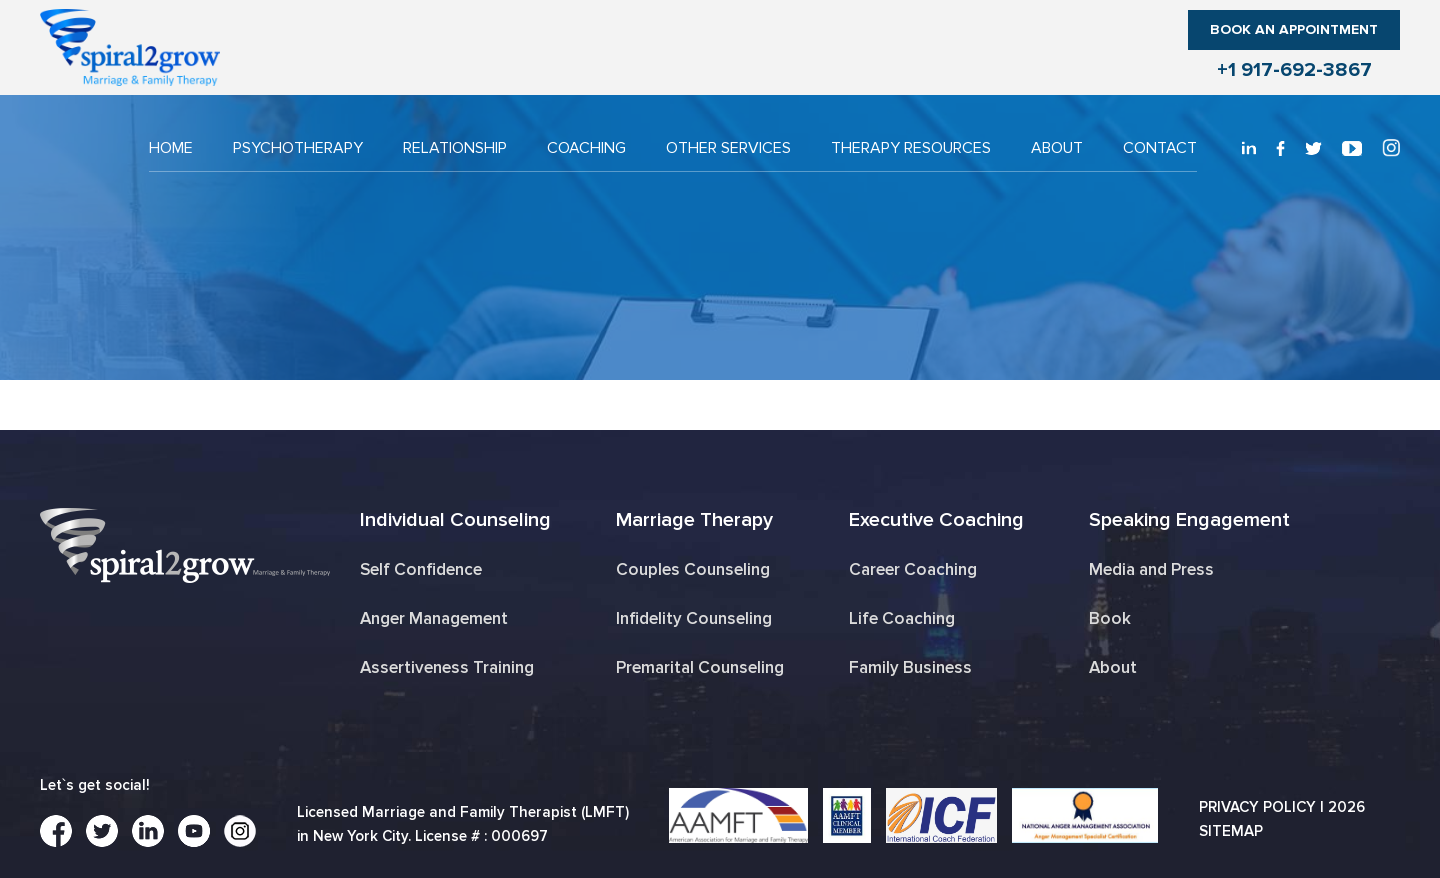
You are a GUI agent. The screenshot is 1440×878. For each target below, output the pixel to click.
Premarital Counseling (700, 667)
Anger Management (434, 618)
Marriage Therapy (694, 520)
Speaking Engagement (1189, 520)
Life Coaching (902, 618)
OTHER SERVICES (728, 148)
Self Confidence (421, 569)
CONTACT (1160, 148)
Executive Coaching (936, 520)
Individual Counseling (455, 520)
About (1057, 148)
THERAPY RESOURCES (911, 148)
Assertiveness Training (447, 667)
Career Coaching (913, 569)
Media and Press (1151, 569)
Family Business (910, 667)
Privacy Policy (1257, 807)
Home (171, 148)
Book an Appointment (1294, 29)
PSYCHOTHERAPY (298, 148)
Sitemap (1231, 831)
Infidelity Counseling (694, 618)
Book (1110, 618)
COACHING (586, 148)
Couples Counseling (693, 569)
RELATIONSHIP (455, 148)
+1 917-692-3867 (1294, 70)
